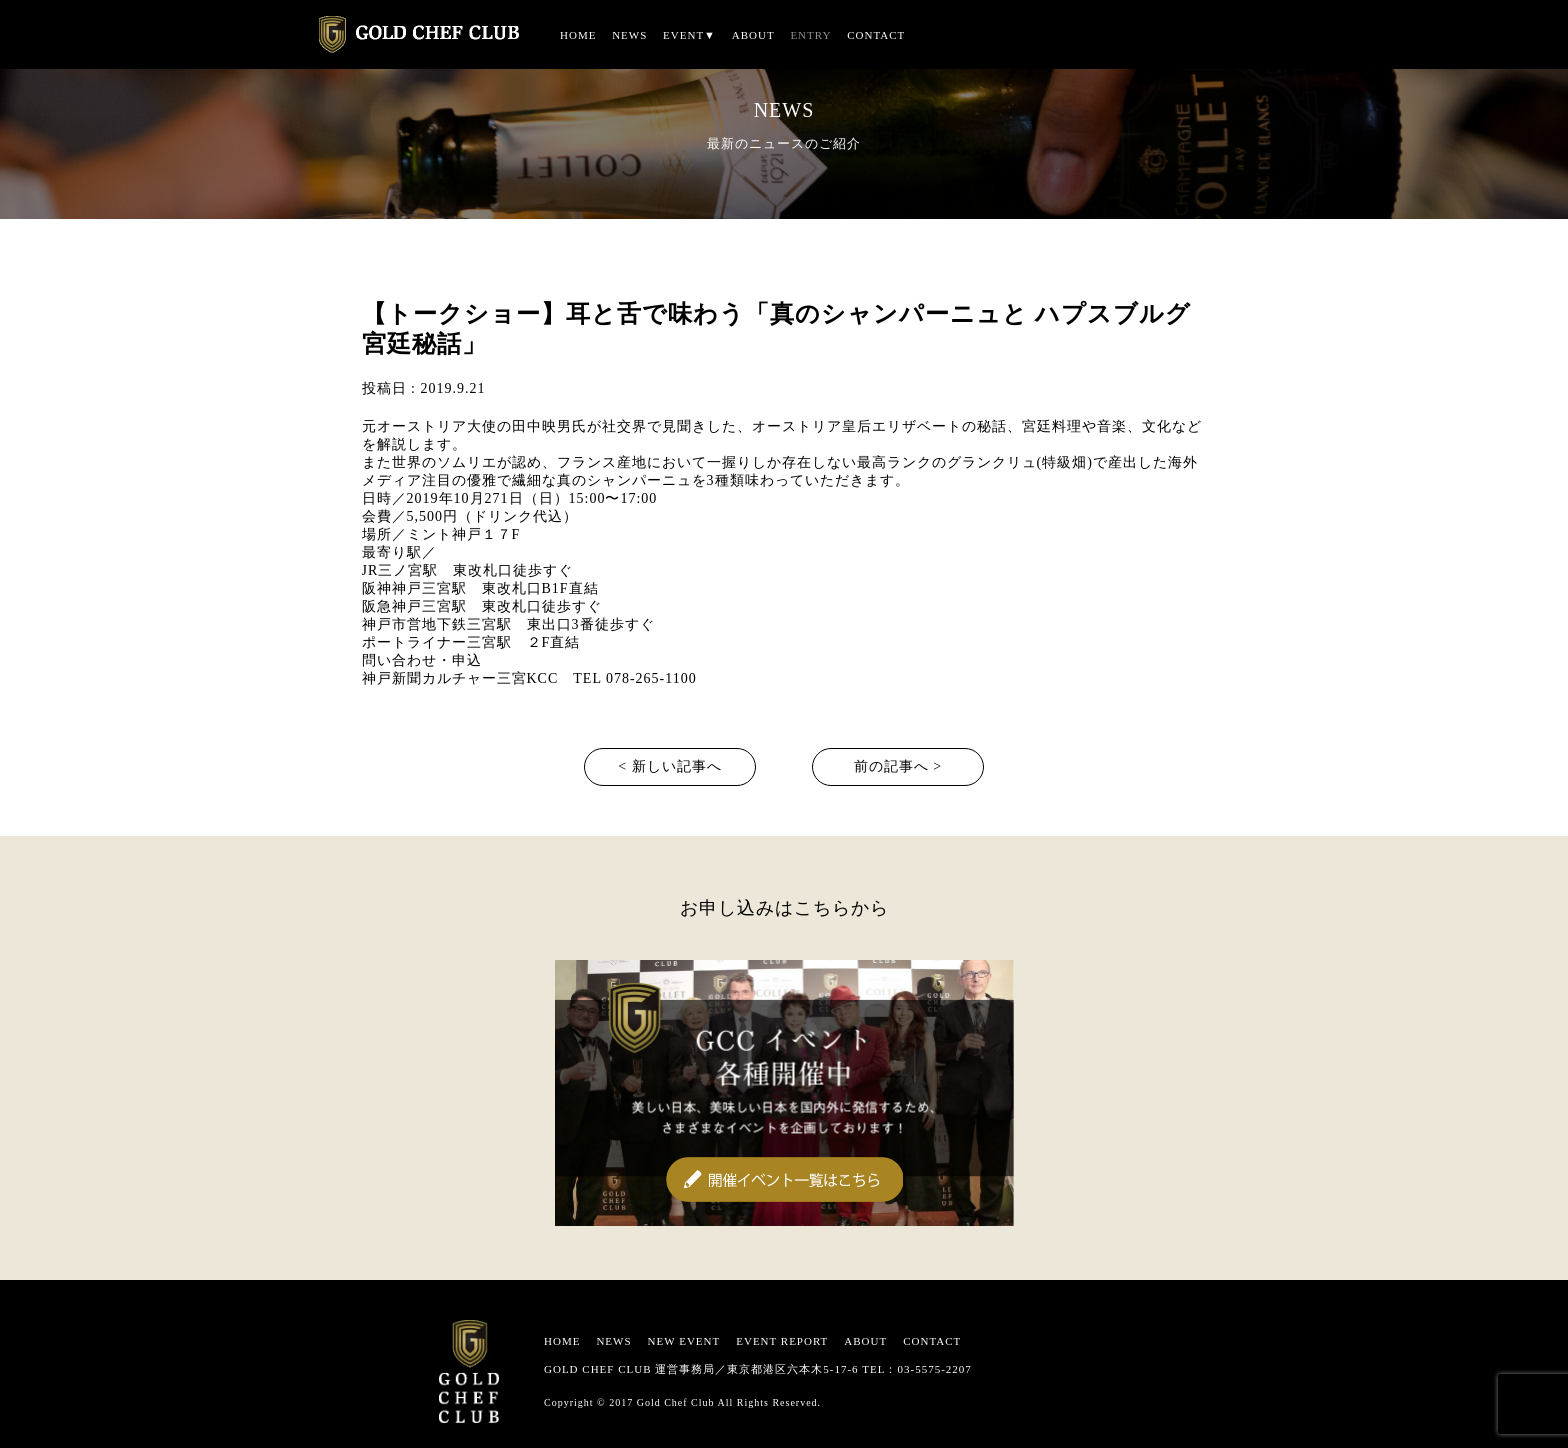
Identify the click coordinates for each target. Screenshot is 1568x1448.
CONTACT (876, 35)
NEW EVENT (684, 1341)
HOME (578, 35)
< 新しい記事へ (669, 766)
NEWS (629, 35)
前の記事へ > (898, 766)
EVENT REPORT (782, 1341)
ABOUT (753, 35)
